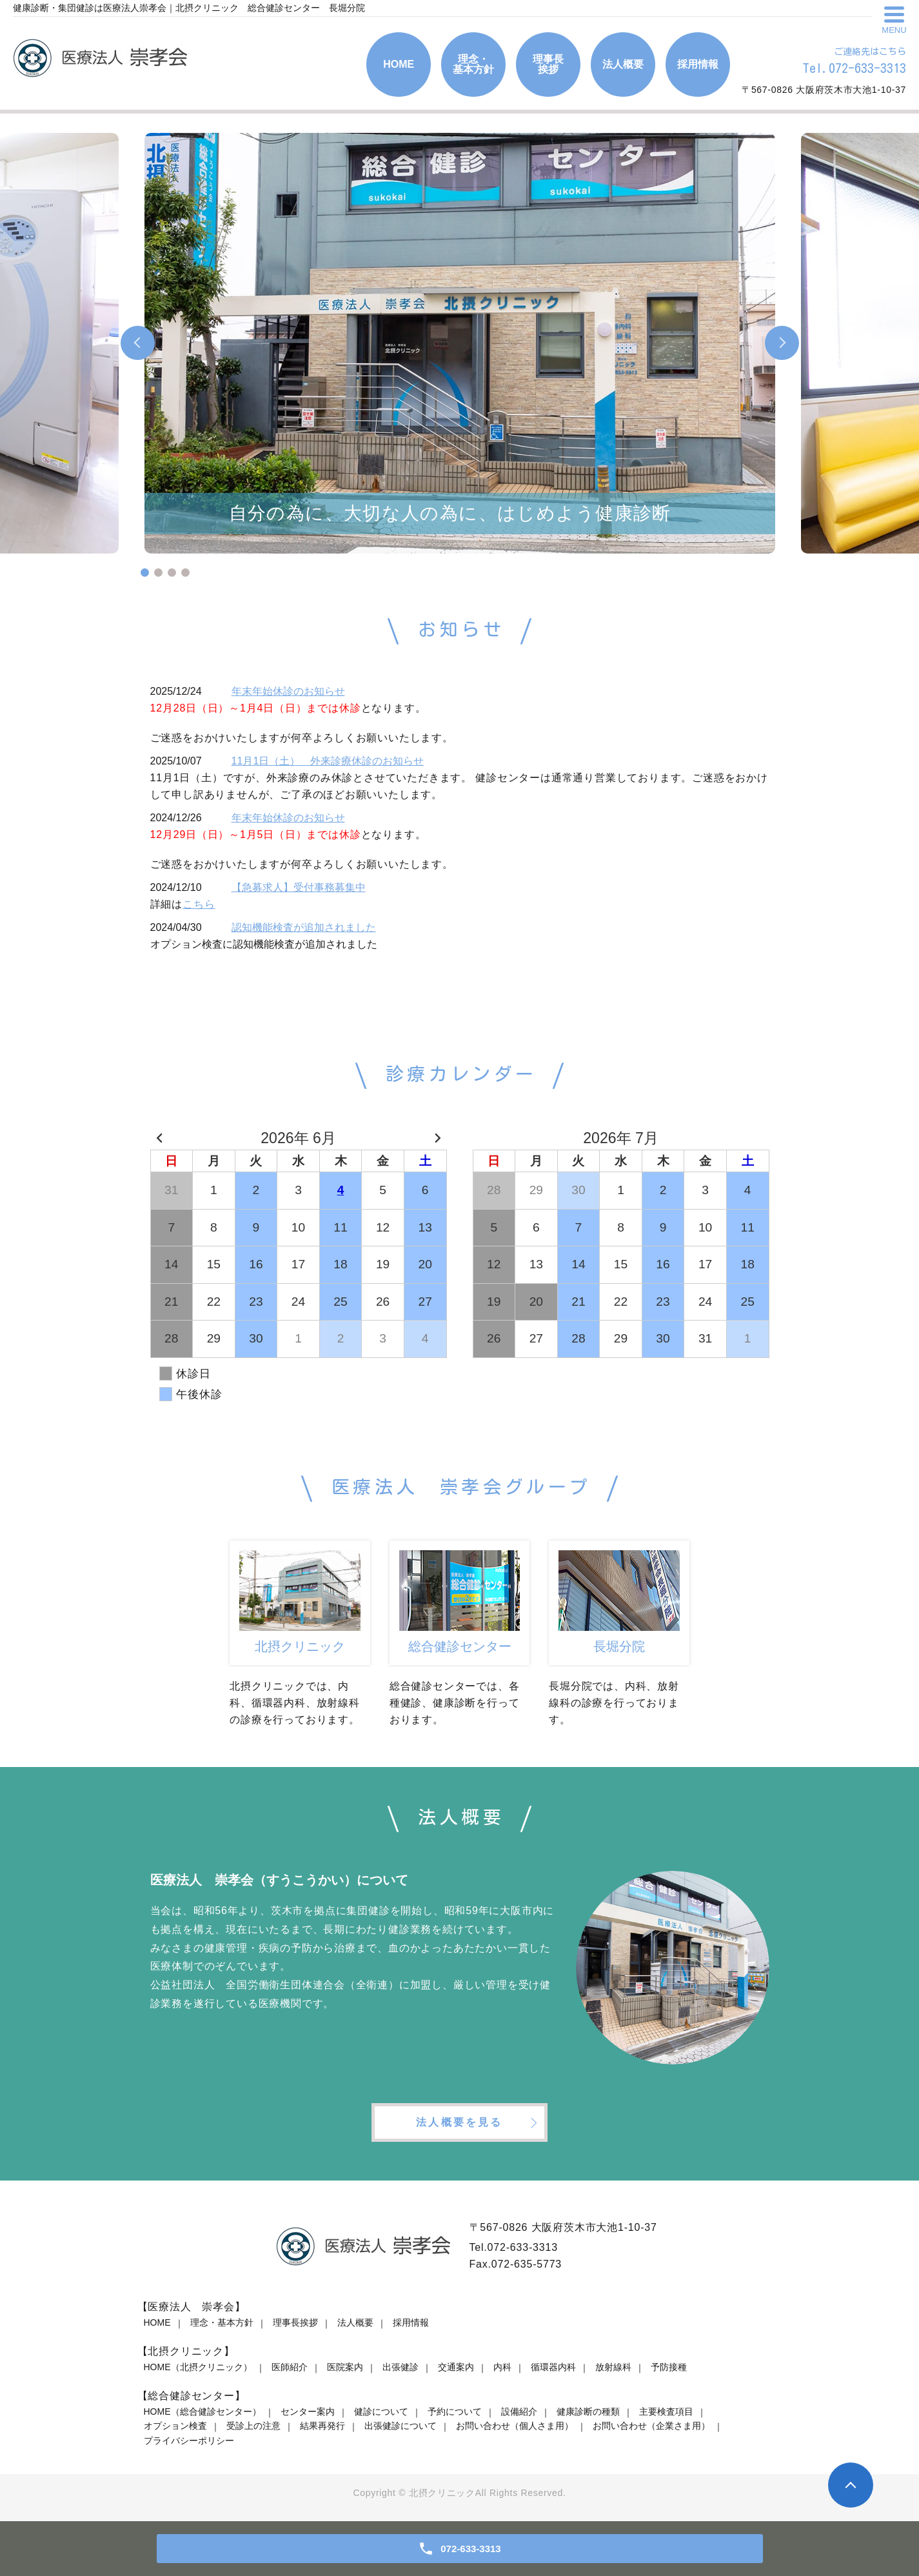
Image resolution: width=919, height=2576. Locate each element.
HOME (157, 2322)
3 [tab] (172, 572)
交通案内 (456, 2367)
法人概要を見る (459, 2122)
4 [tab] (185, 572)
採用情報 (411, 2322)
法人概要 (355, 2322)
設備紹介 (519, 2411)
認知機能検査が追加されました (304, 927)
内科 (502, 2367)
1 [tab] (145, 572)
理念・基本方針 (221, 2322)
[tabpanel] (460, 343)
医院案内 (345, 2367)
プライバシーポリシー (189, 2440)
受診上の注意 (253, 2426)
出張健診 (400, 2367)
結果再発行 (322, 2426)
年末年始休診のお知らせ (288, 691)
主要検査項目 (666, 2411)
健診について (381, 2411)
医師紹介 (290, 2367)
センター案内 (308, 2411)
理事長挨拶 (295, 2322)
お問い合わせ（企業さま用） (651, 2426)
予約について (455, 2411)
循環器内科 (553, 2367)
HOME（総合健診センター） (202, 2411)
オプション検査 (175, 2426)
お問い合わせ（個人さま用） (514, 2426)
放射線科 (613, 2367)
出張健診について (400, 2426)
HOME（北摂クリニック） (198, 2367)
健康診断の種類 (588, 2411)
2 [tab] (158, 572)
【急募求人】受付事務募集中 (299, 887)
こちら (199, 904)
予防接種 (669, 2367)
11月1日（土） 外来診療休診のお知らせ (328, 760)
